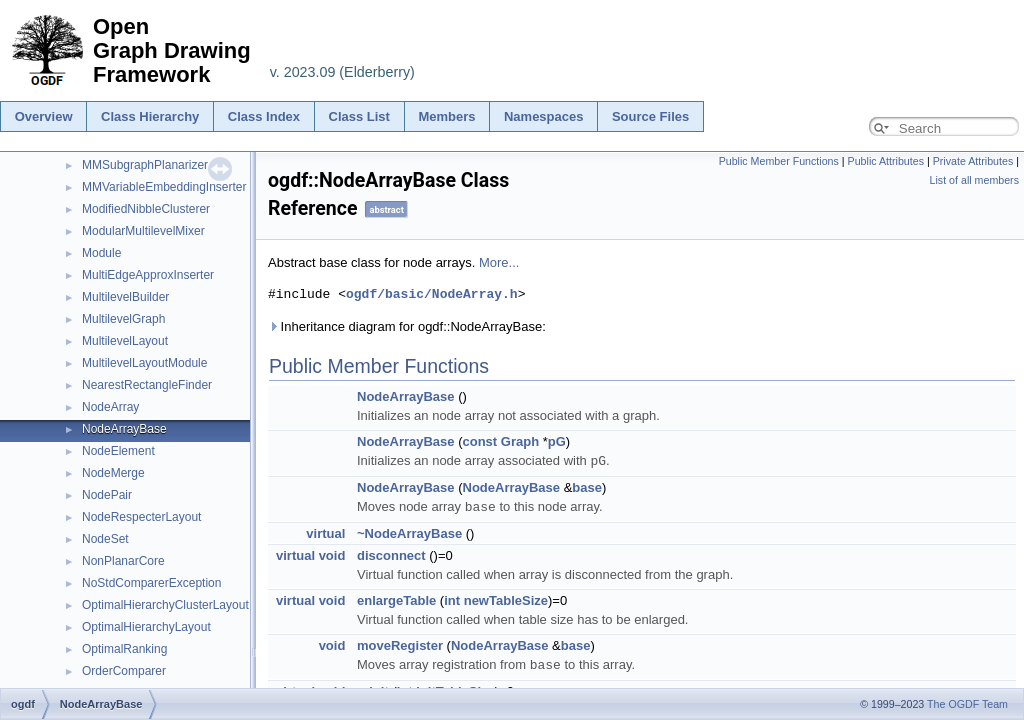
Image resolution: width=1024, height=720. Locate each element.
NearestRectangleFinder (147, 385)
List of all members (974, 180)
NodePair (107, 495)
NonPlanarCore (123, 561)
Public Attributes (886, 161)
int (452, 598)
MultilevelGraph (123, 319)
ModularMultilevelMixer (143, 231)
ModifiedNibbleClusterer (146, 209)
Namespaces (544, 116)
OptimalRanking (124, 649)
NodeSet (105, 539)
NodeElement (118, 451)
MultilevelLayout (125, 341)
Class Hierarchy (150, 116)
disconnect (391, 553)
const (480, 441)
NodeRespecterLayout (141, 517)
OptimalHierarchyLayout (146, 627)
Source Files (650, 116)
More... (499, 262)
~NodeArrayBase (409, 531)
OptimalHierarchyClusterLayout (165, 605)
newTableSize (506, 598)
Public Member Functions (779, 161)
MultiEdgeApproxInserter (148, 275)
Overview (44, 116)
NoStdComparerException (151, 583)
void (332, 553)
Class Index (264, 116)
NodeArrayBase (124, 429)
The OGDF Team (967, 704)
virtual (325, 531)
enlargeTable (396, 598)
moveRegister (400, 643)
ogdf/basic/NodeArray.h (432, 294)
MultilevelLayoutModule (144, 363)
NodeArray (110, 407)
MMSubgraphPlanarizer (145, 165)
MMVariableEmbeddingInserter (164, 187)
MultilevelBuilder (125, 297)
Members (446, 116)
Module (101, 253)
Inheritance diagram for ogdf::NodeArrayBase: (407, 326)
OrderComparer (124, 671)
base (587, 486)
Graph (520, 441)
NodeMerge (113, 473)
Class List (359, 116)
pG (557, 441)
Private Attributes (973, 161)
